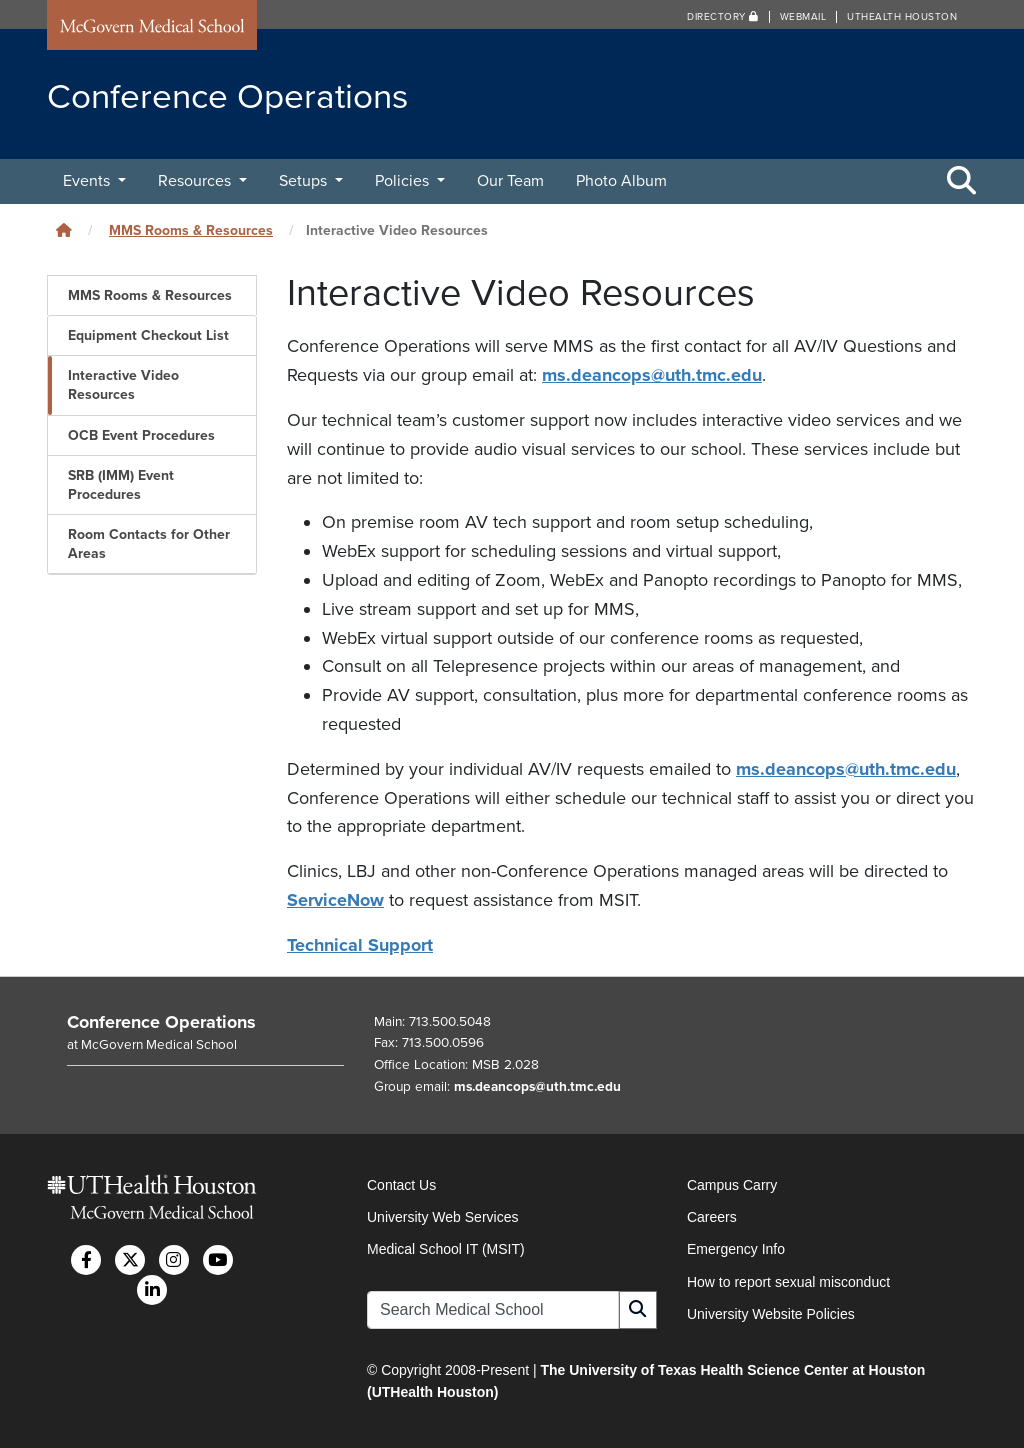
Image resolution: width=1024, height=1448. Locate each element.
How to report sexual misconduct (788, 1282)
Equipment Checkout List (148, 335)
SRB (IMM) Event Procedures (121, 485)
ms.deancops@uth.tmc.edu (652, 375)
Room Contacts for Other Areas (149, 544)
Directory (723, 17)
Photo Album (621, 181)
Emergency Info (736, 1249)
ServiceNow (335, 900)
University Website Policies (771, 1314)
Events (88, 181)
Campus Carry (732, 1185)
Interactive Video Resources (123, 385)
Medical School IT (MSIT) (446, 1249)
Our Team (510, 181)
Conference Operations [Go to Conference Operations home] (161, 1022)
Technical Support (360, 945)
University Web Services (442, 1217)
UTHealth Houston (902, 17)
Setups (305, 181)
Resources (196, 181)
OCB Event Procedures (141, 435)
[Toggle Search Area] (962, 182)
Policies (404, 181)
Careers (712, 1217)
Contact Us (401, 1185)
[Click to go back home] (64, 230)
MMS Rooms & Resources (191, 230)
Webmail (803, 17)
